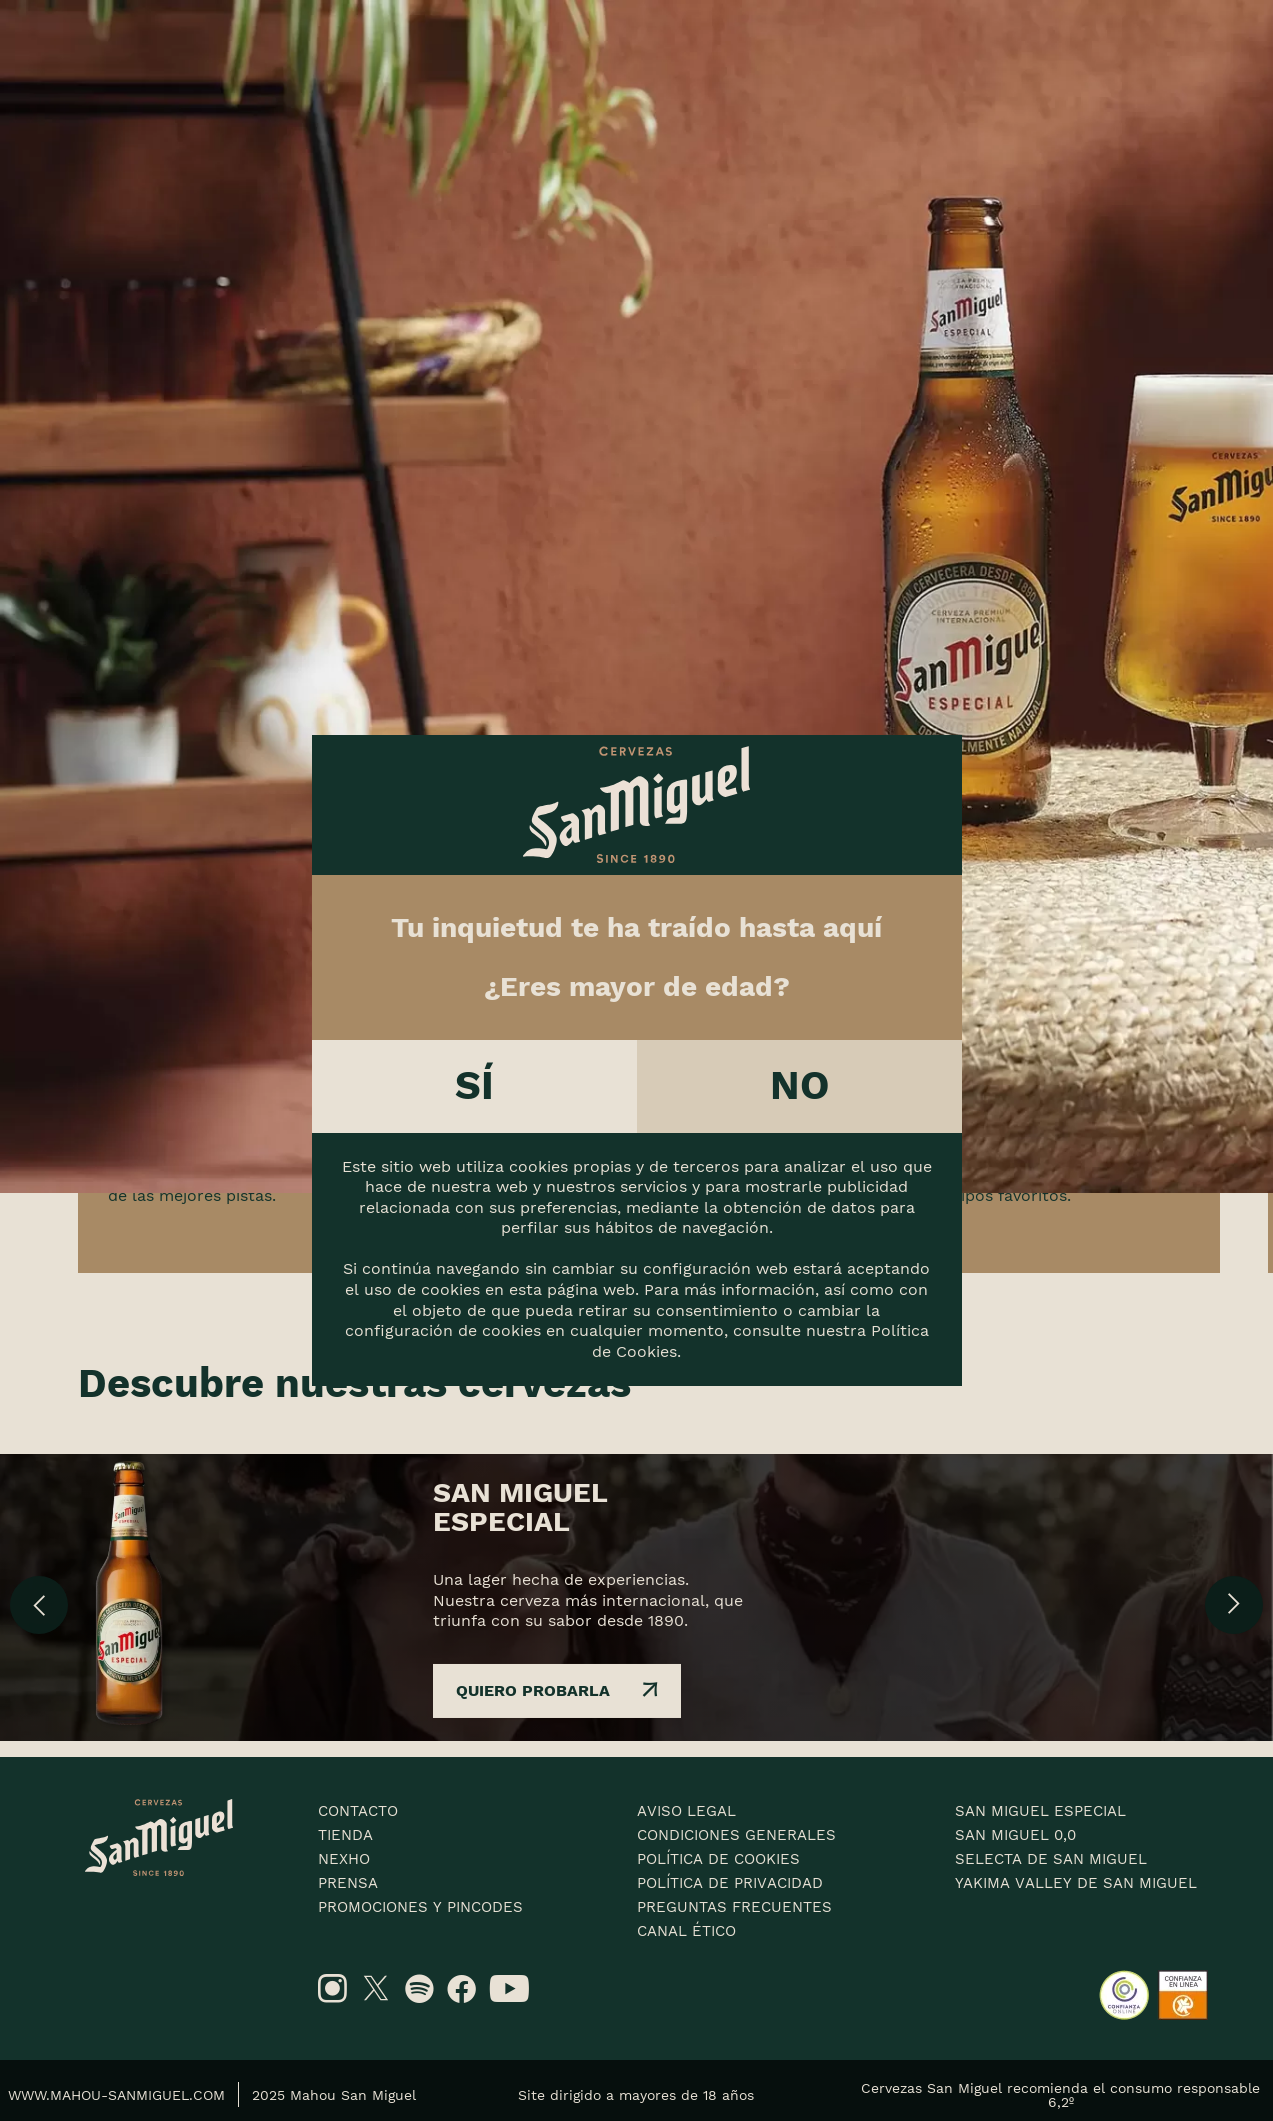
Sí (474, 1085)
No (799, 1085)
